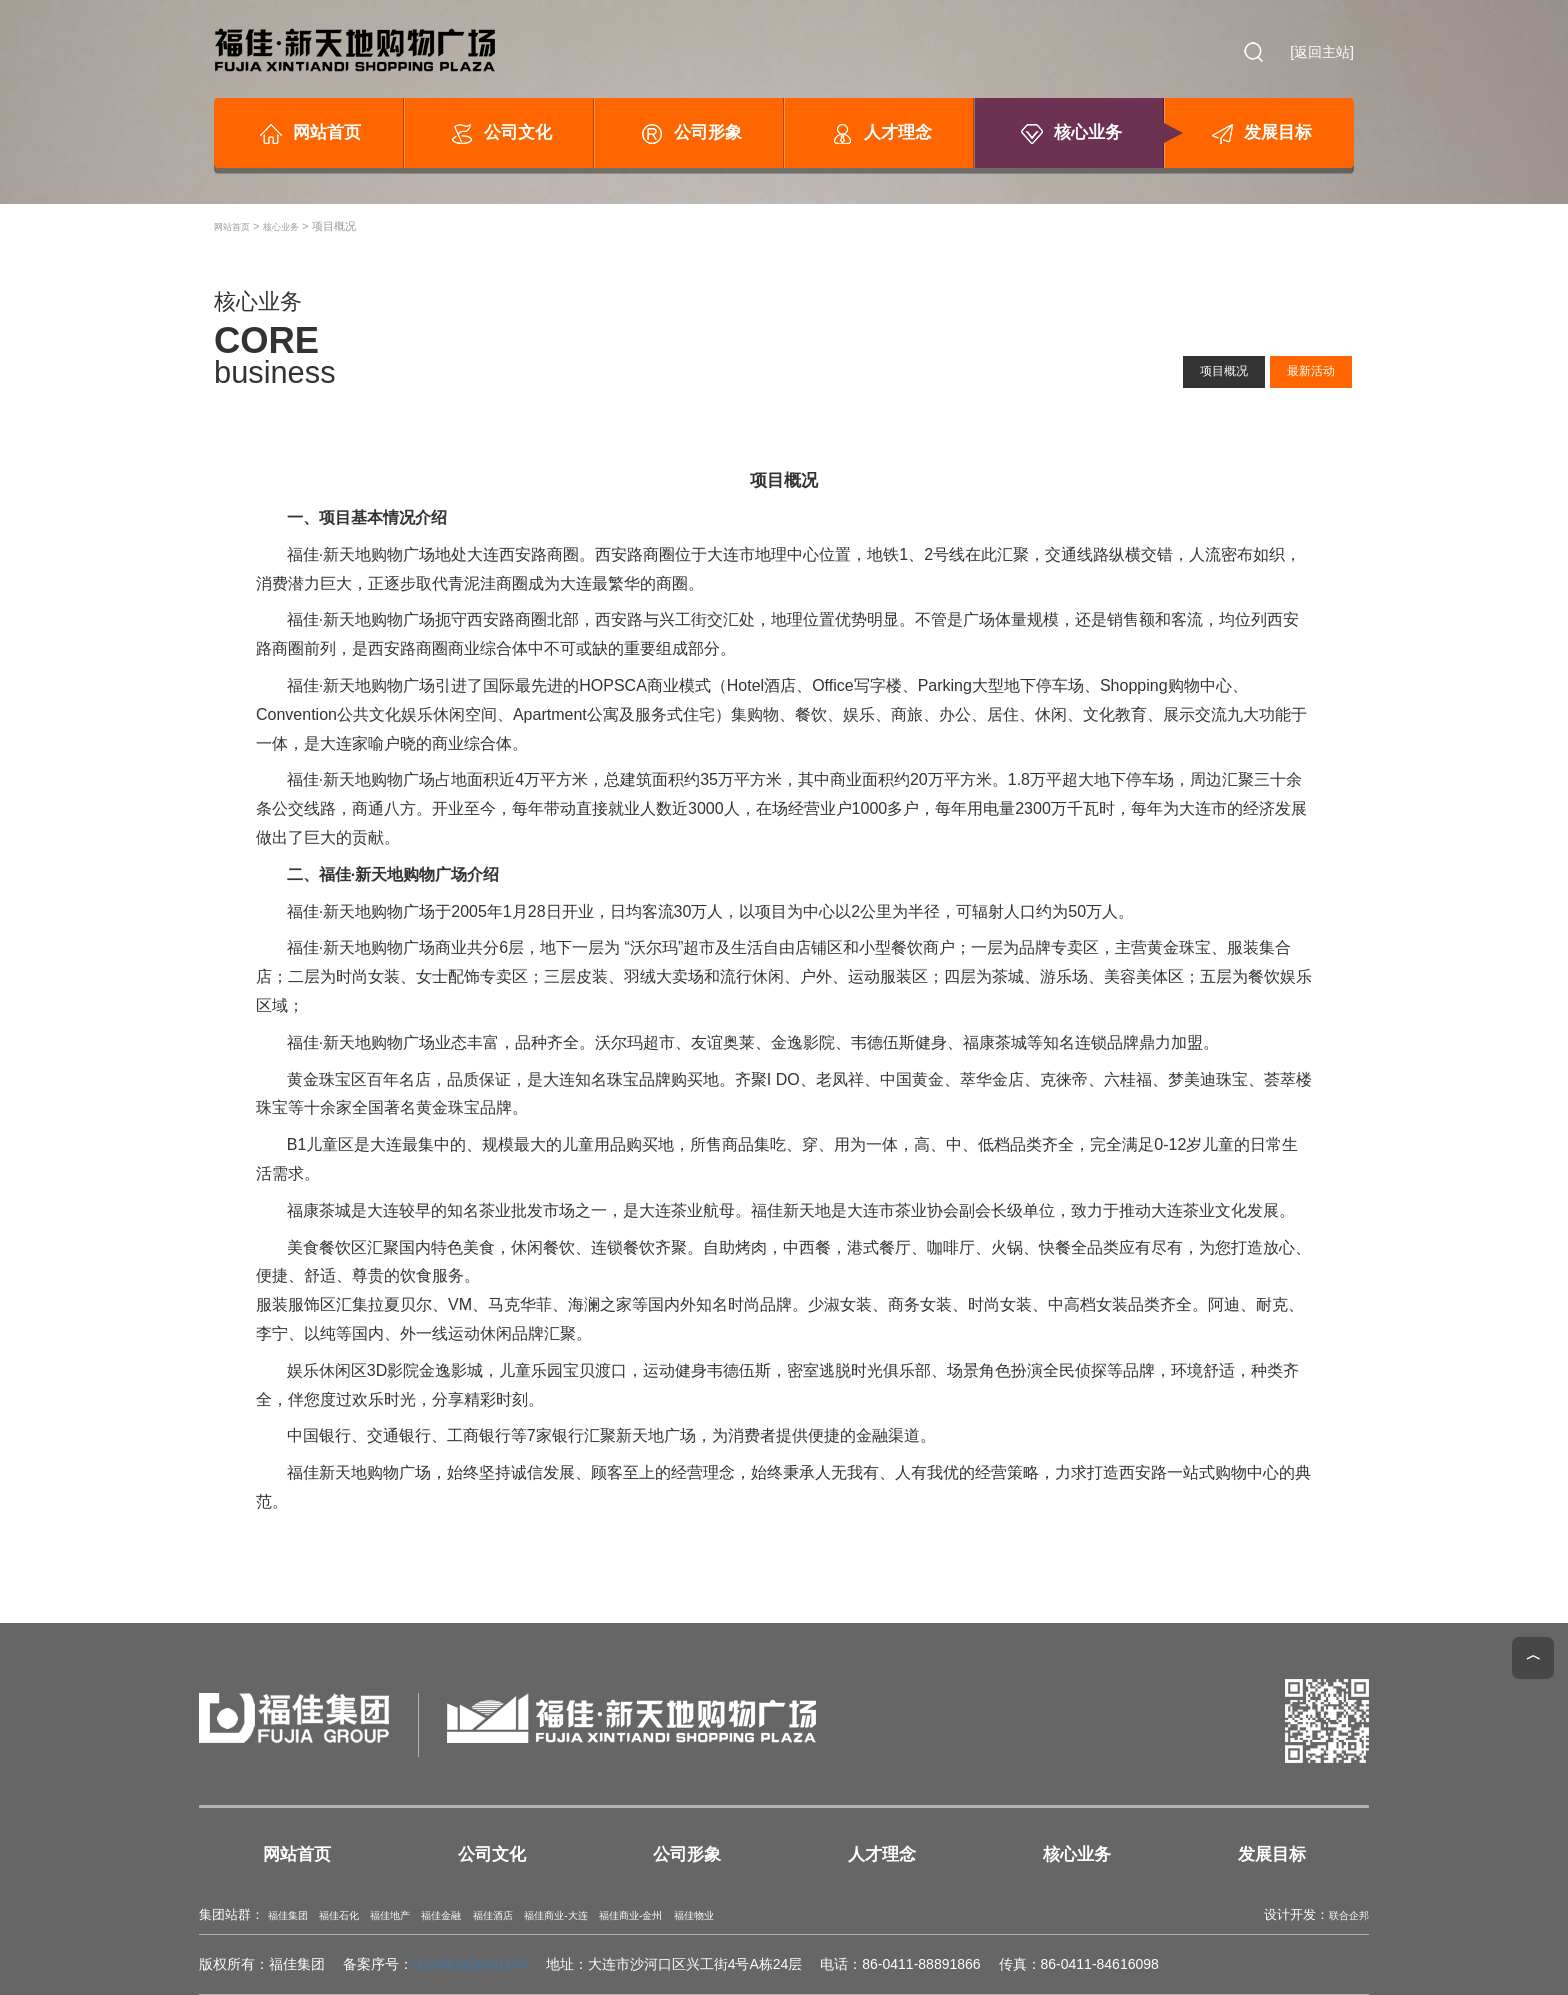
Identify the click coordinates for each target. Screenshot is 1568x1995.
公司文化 (499, 134)
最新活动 (1300, 367)
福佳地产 (426, 1915)
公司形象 (689, 134)
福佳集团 (294, 1915)
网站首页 (308, 134)
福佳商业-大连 (639, 1915)
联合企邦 (1343, 1915)
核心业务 (1069, 134)
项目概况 (1193, 367)
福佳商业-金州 (735, 1915)
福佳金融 (492, 1915)
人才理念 (879, 134)
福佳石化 (360, 1915)
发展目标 (1259, 134)
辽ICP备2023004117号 (484, 1964)
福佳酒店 (558, 1915)
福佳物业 (816, 1915)
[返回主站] (1322, 52)
